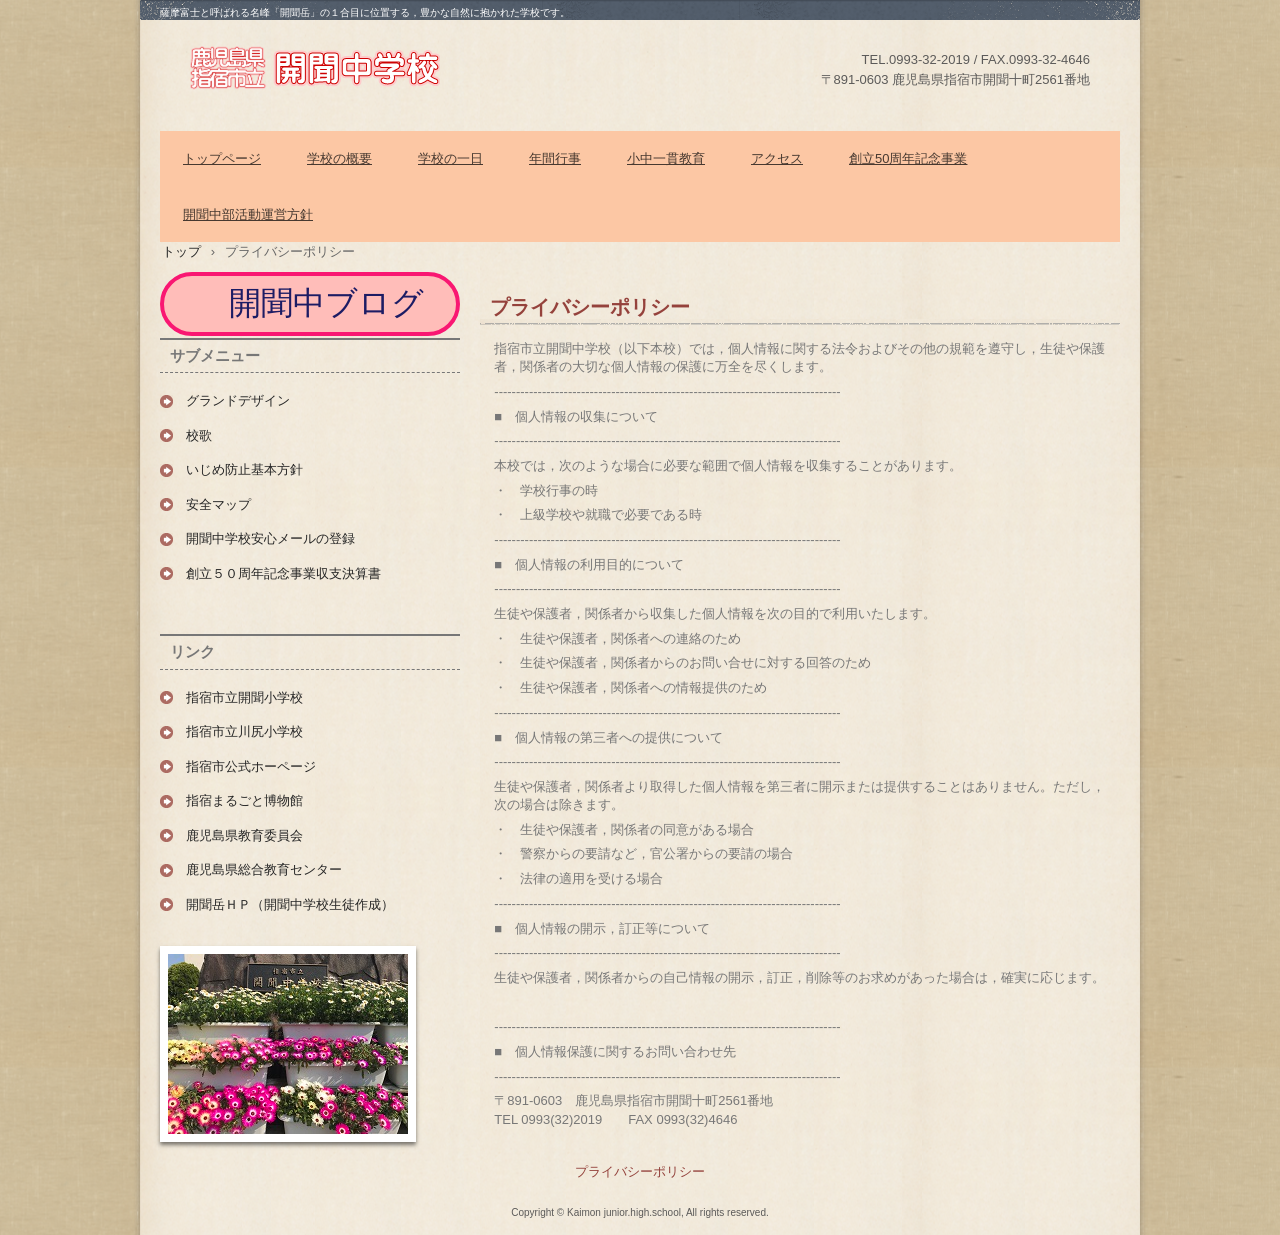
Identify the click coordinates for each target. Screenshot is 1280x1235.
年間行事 (555, 158)
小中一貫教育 (666, 158)
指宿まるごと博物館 (244, 800)
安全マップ (218, 504)
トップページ (222, 158)
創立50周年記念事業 (908, 158)
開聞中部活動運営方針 (248, 214)
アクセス (777, 158)
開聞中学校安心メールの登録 (270, 538)
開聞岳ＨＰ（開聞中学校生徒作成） (290, 904)
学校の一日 (450, 158)
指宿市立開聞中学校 (339, 66)
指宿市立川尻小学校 (244, 731)
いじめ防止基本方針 (244, 469)
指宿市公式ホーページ (251, 766)
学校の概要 (339, 158)
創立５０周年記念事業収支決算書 (283, 573)
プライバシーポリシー (640, 1171)
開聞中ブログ (329, 303)
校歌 (199, 435)
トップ (181, 251)
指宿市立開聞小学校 (244, 697)
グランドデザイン (238, 400)
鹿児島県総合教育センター (264, 869)
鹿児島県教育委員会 (244, 835)
